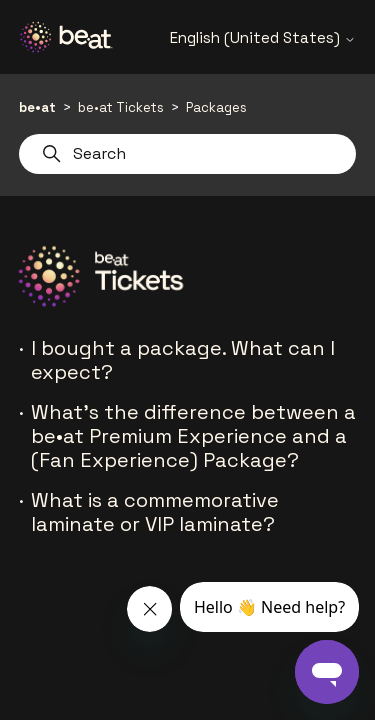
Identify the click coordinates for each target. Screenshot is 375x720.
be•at (37, 107)
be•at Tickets (121, 107)
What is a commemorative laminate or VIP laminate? (155, 512)
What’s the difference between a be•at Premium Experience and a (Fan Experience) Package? (193, 436)
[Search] (188, 154)
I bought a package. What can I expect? (183, 360)
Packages (216, 107)
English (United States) (263, 37)
